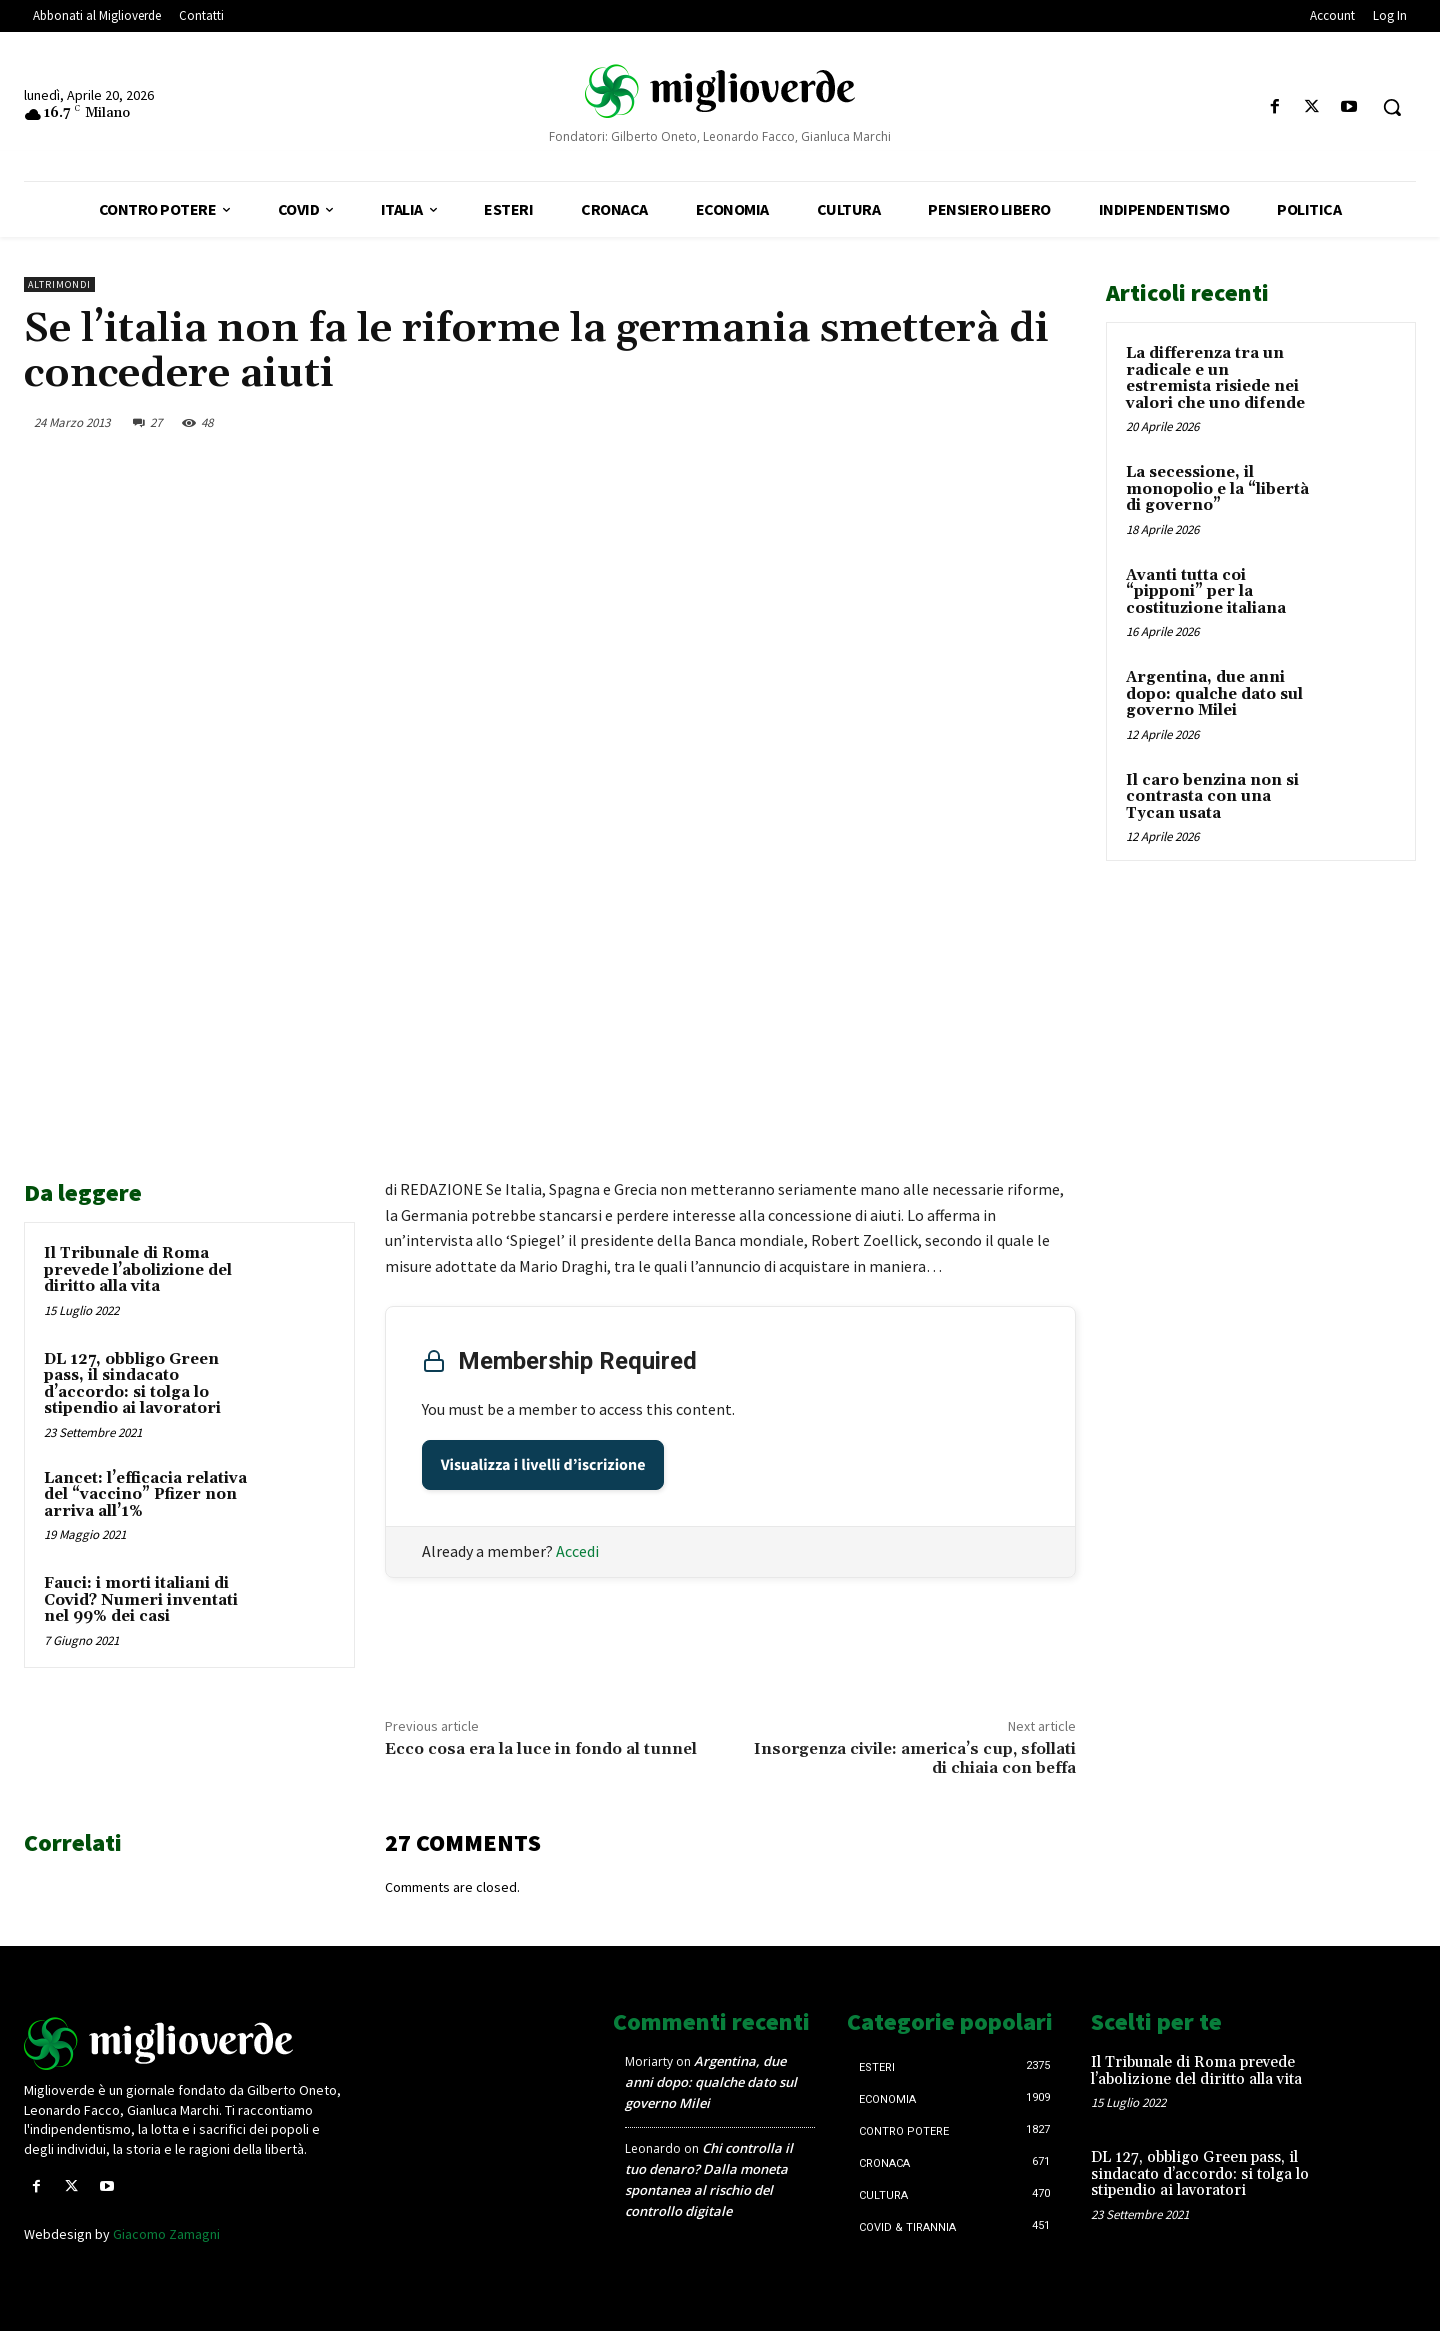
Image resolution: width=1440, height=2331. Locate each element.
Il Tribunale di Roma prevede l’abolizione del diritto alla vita (138, 1270)
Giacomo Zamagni (166, 2234)
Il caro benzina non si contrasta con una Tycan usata (1212, 797)
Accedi (577, 1551)
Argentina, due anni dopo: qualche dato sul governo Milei (1214, 694)
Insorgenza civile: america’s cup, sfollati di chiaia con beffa (915, 1758)
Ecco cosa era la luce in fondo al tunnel (541, 1749)
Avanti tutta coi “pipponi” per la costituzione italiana (1206, 592)
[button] (1392, 107)
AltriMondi (59, 284)
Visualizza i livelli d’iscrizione (543, 1465)
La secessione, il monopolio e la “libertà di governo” (1217, 489)
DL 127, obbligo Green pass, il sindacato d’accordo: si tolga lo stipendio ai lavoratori (132, 1384)
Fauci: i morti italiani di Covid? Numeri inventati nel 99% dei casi (141, 1600)
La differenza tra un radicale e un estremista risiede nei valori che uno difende (1215, 378)
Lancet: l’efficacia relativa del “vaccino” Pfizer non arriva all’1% (145, 1495)
